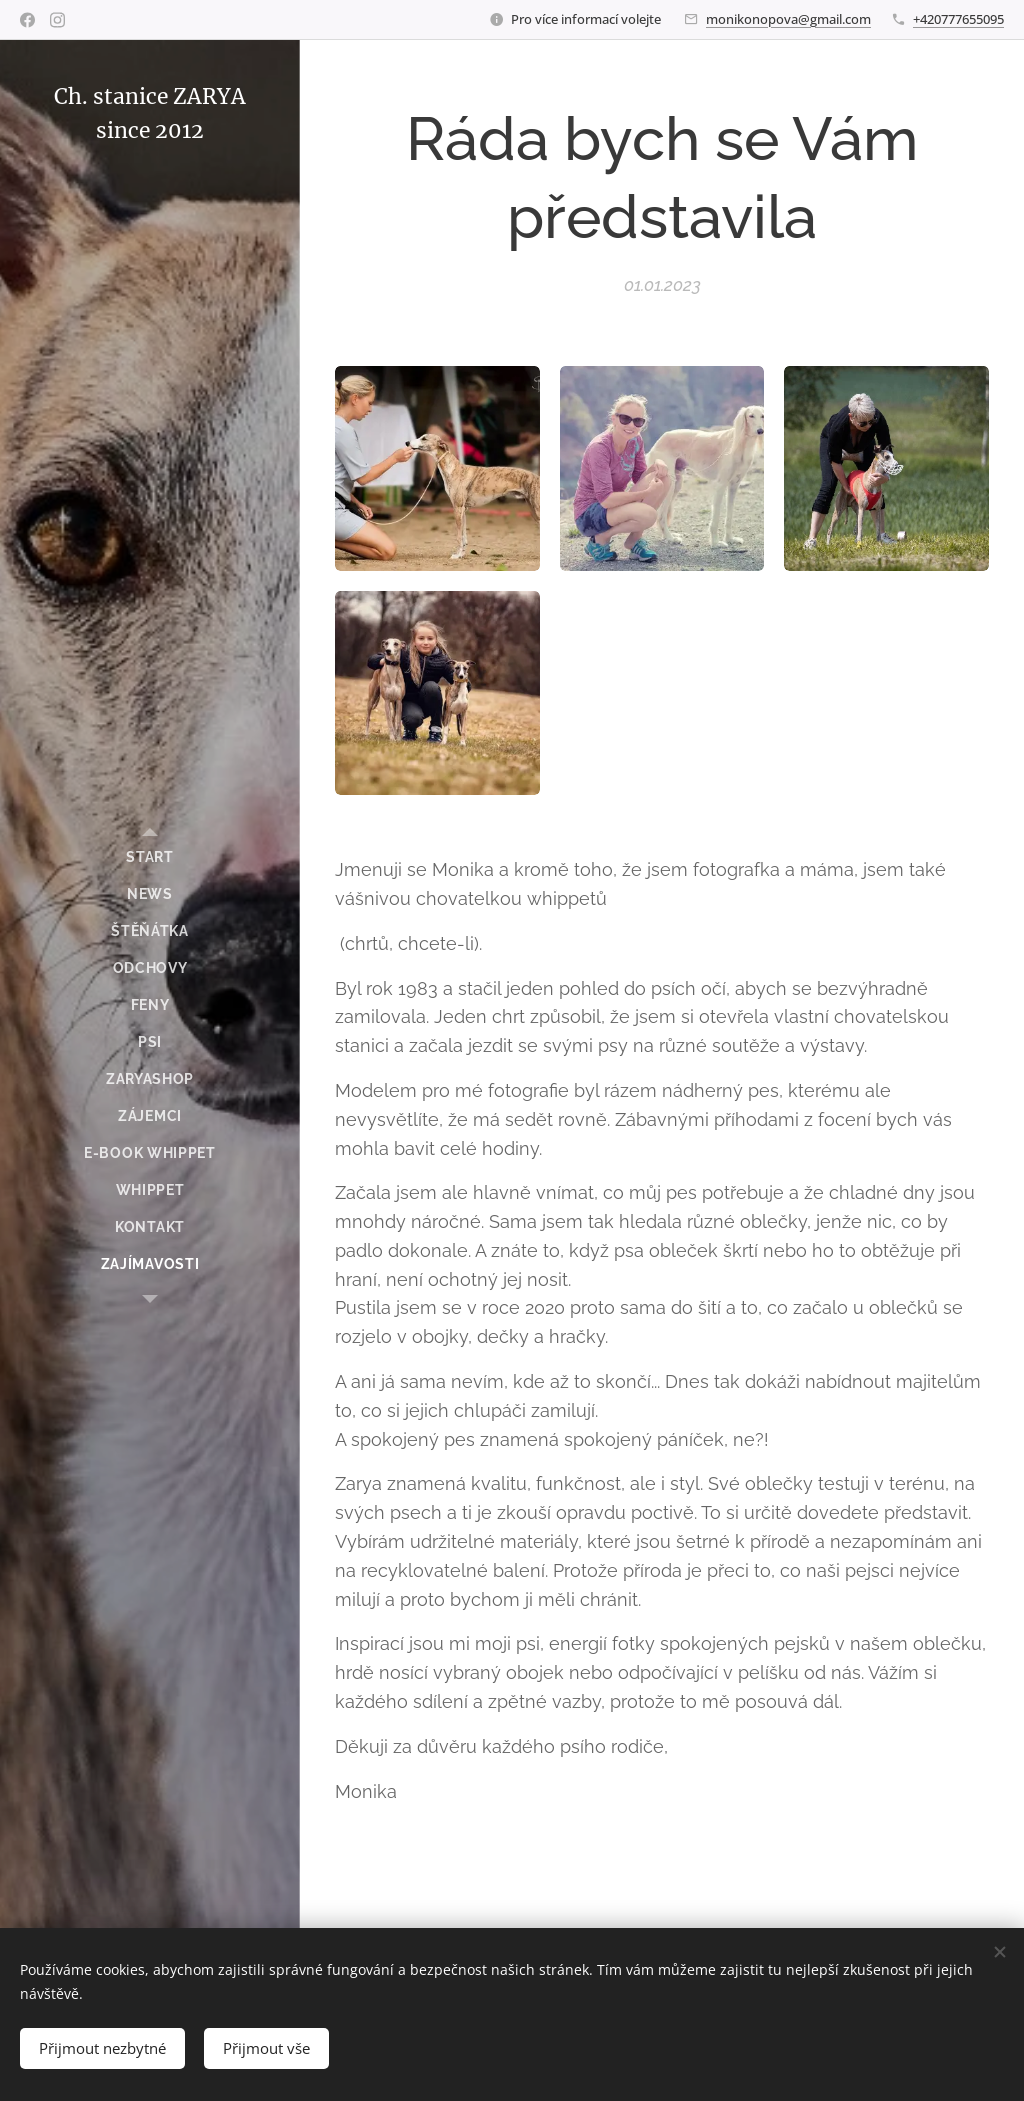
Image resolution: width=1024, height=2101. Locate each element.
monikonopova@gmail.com (788, 19)
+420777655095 (958, 19)
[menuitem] (150, 857)
